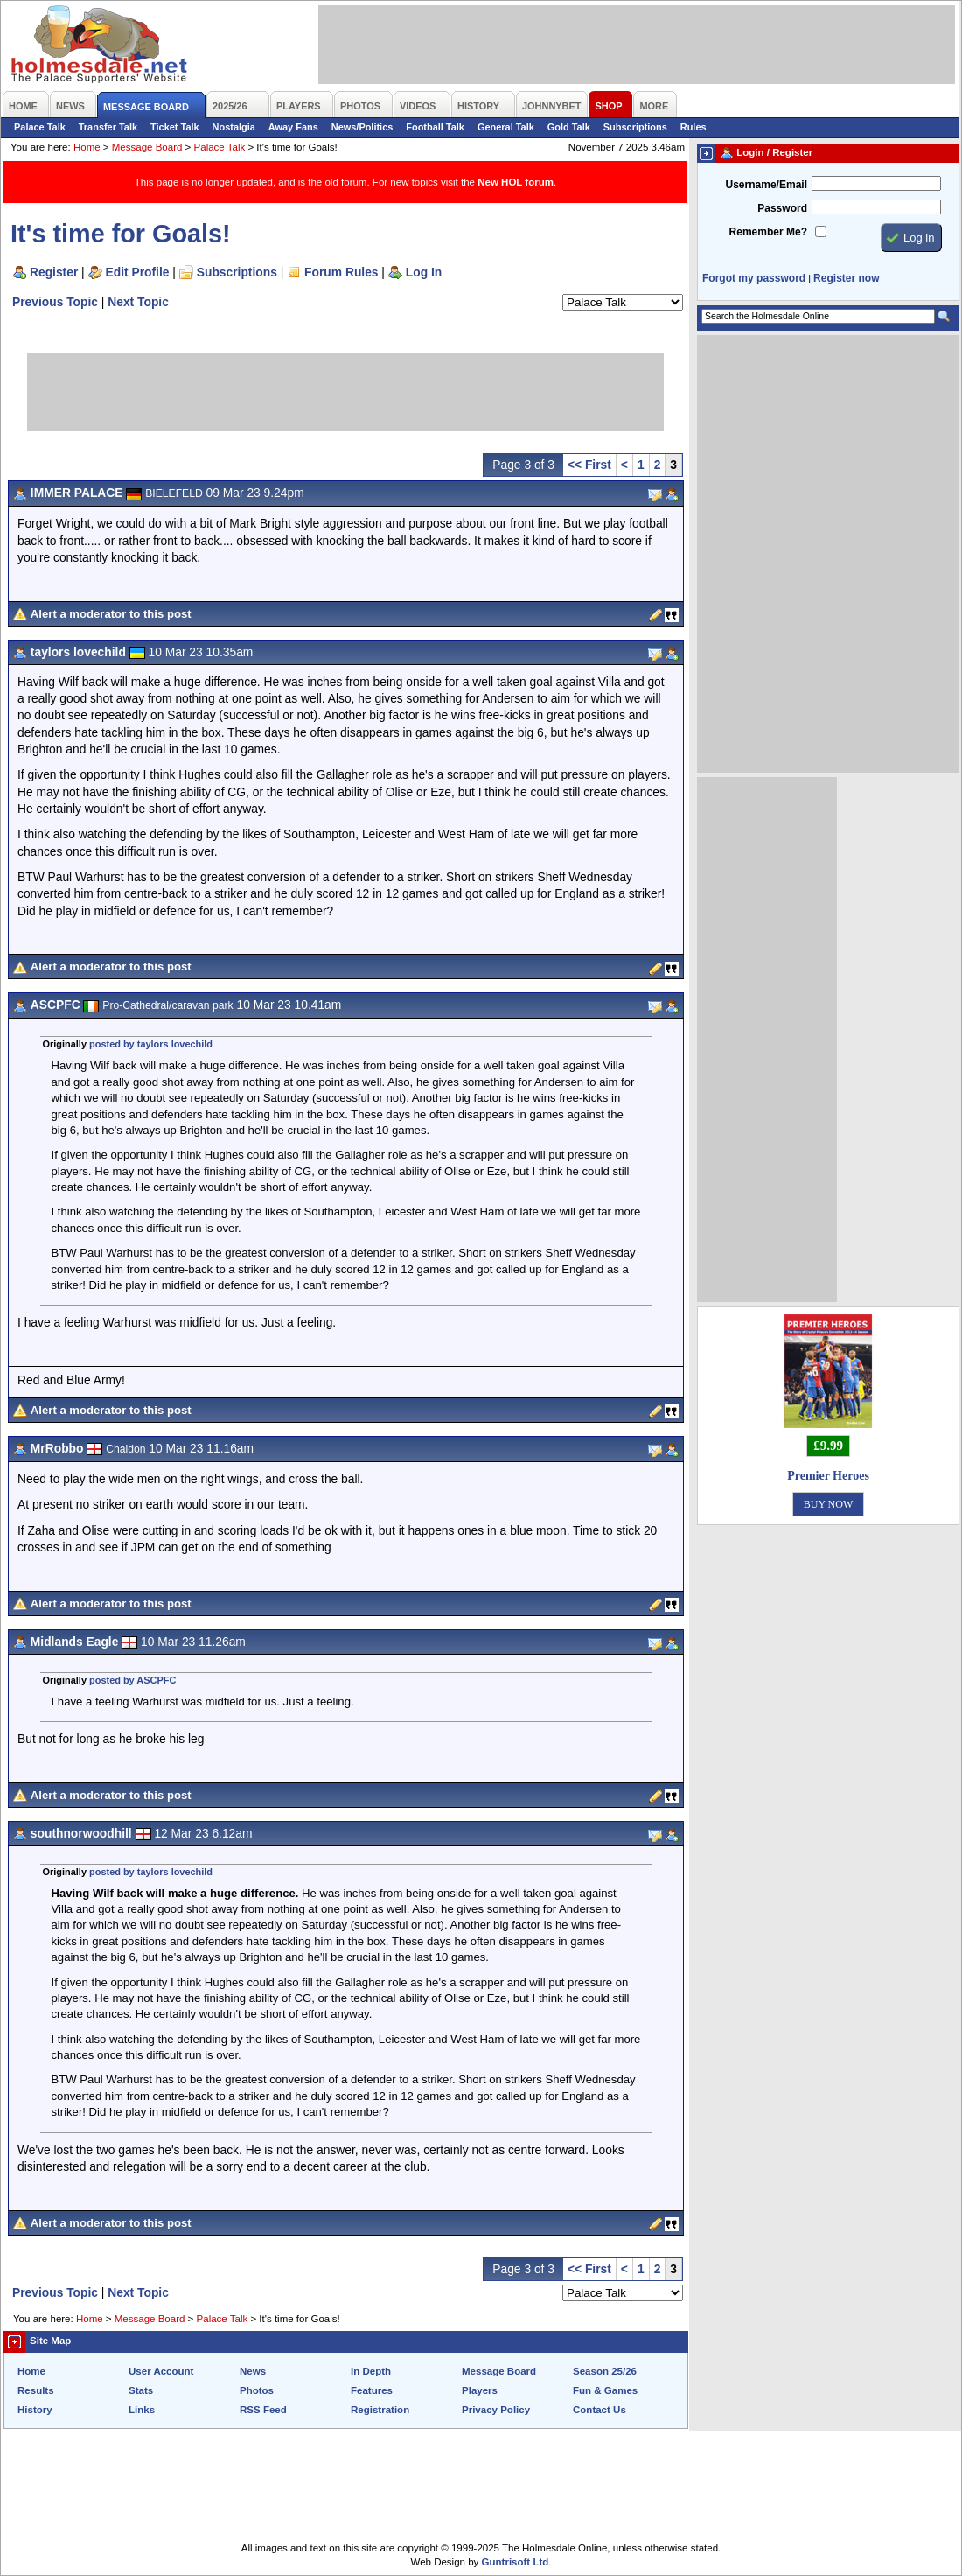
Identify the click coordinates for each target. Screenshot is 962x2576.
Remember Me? (768, 232)
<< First (589, 465)
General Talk (506, 127)
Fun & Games (605, 2390)
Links (142, 2409)
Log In (424, 272)
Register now (846, 278)
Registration (380, 2409)
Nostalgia (234, 127)
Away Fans (293, 127)
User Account (161, 2371)
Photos (257, 2390)
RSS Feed (263, 2409)
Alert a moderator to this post (111, 613)
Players (480, 2390)
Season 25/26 (605, 2371)
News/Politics (362, 127)
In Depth (371, 2371)
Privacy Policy (496, 2409)
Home (87, 147)
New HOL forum (516, 182)
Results (35, 2390)
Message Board (147, 147)
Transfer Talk (108, 127)
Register (54, 272)
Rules (693, 127)
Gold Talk (568, 127)
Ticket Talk (174, 127)
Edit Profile (138, 272)
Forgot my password (753, 278)
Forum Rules (341, 272)
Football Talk (435, 127)
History (34, 2409)
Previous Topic (55, 302)
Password (782, 208)
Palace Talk (40, 127)
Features (372, 2390)
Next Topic (138, 302)
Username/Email (766, 184)
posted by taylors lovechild (151, 1044)
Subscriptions (635, 127)
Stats (141, 2390)
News (253, 2371)
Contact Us (599, 2409)
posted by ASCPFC (132, 1680)
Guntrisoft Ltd (515, 2562)
